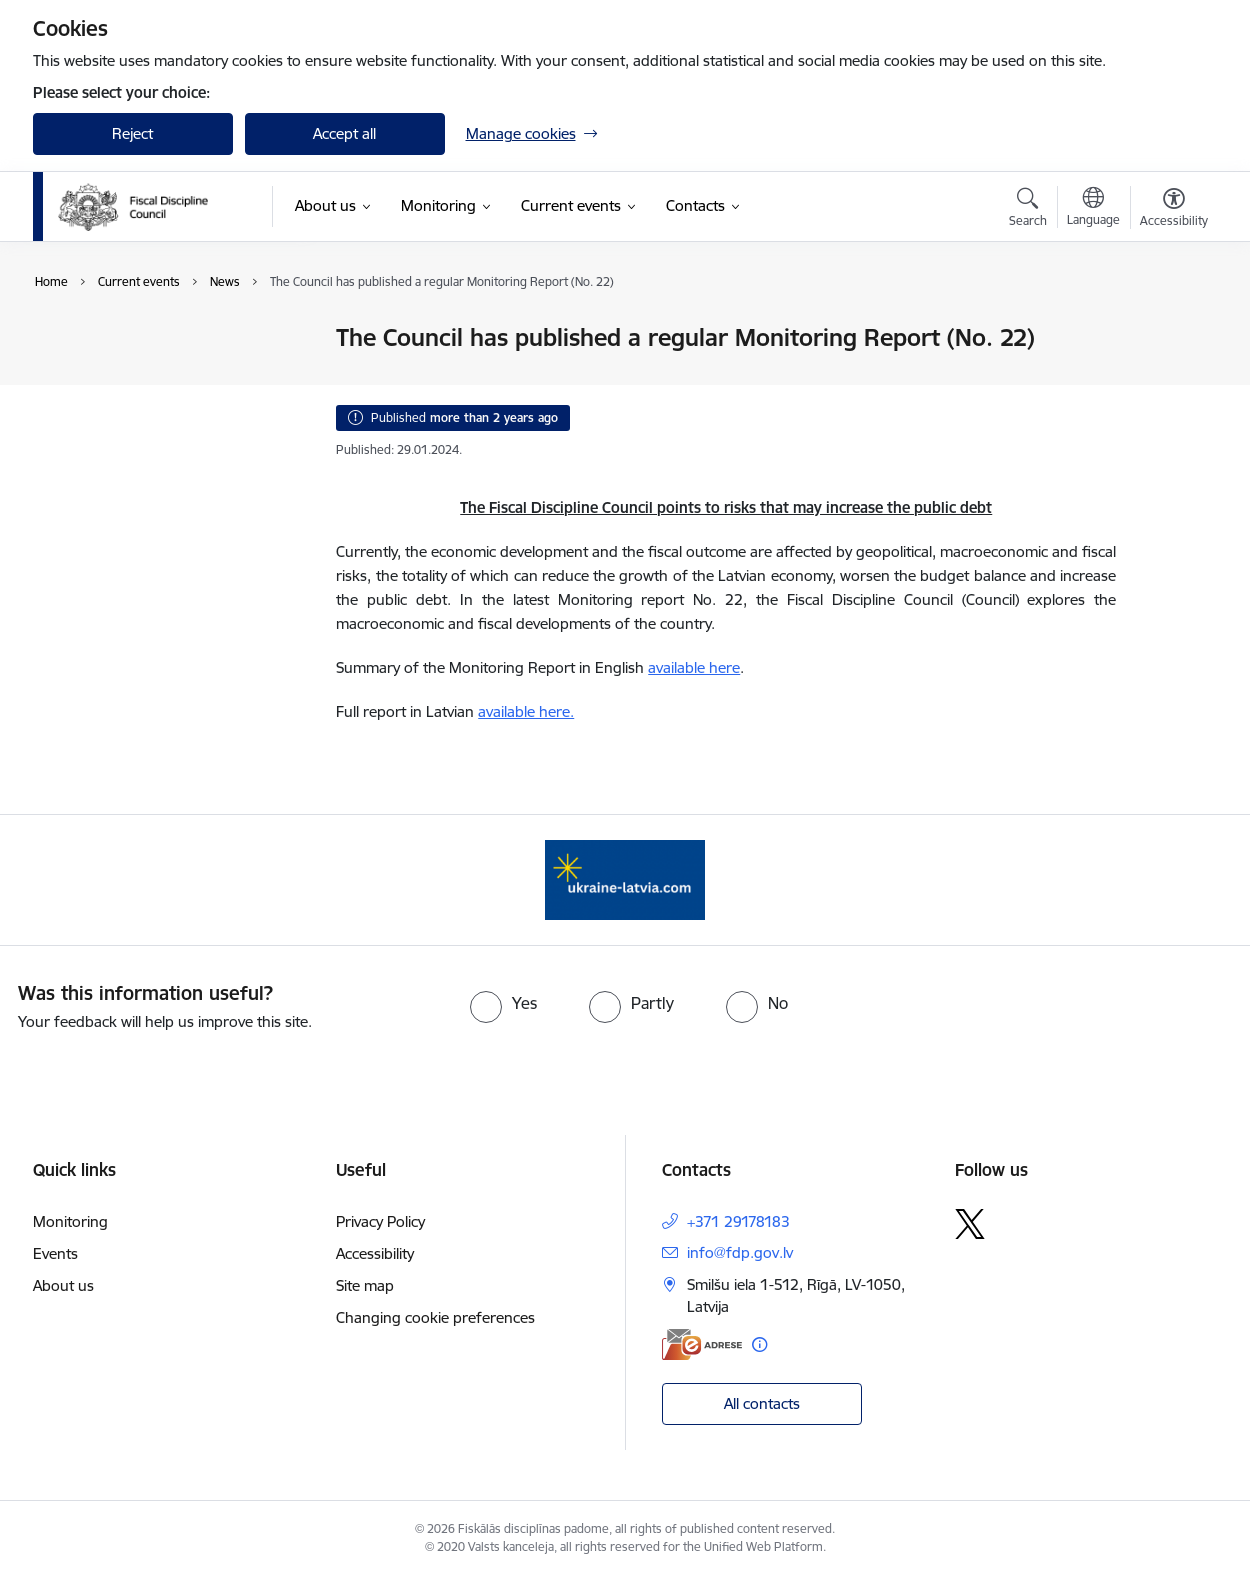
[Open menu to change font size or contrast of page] (1174, 210)
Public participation (118, 373)
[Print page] (1168, 329)
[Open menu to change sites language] (1093, 209)
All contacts (762, 1403)
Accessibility (375, 1253)
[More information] (759, 1344)
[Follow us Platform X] (970, 1224)
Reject (132, 133)
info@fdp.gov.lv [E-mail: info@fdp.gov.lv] (740, 1252)
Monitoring (70, 1221)
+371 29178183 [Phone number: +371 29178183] (738, 1221)
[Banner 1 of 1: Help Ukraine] (625, 878)
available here (694, 667)
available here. (526, 711)
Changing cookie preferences (435, 1317)
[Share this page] (1168, 379)
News (72, 339)
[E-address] (702, 1344)
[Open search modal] (1028, 210)
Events (76, 408)
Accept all (344, 133)
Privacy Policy (380, 1221)
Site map (365, 1285)
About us (63, 1285)
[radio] (503, 1003)
